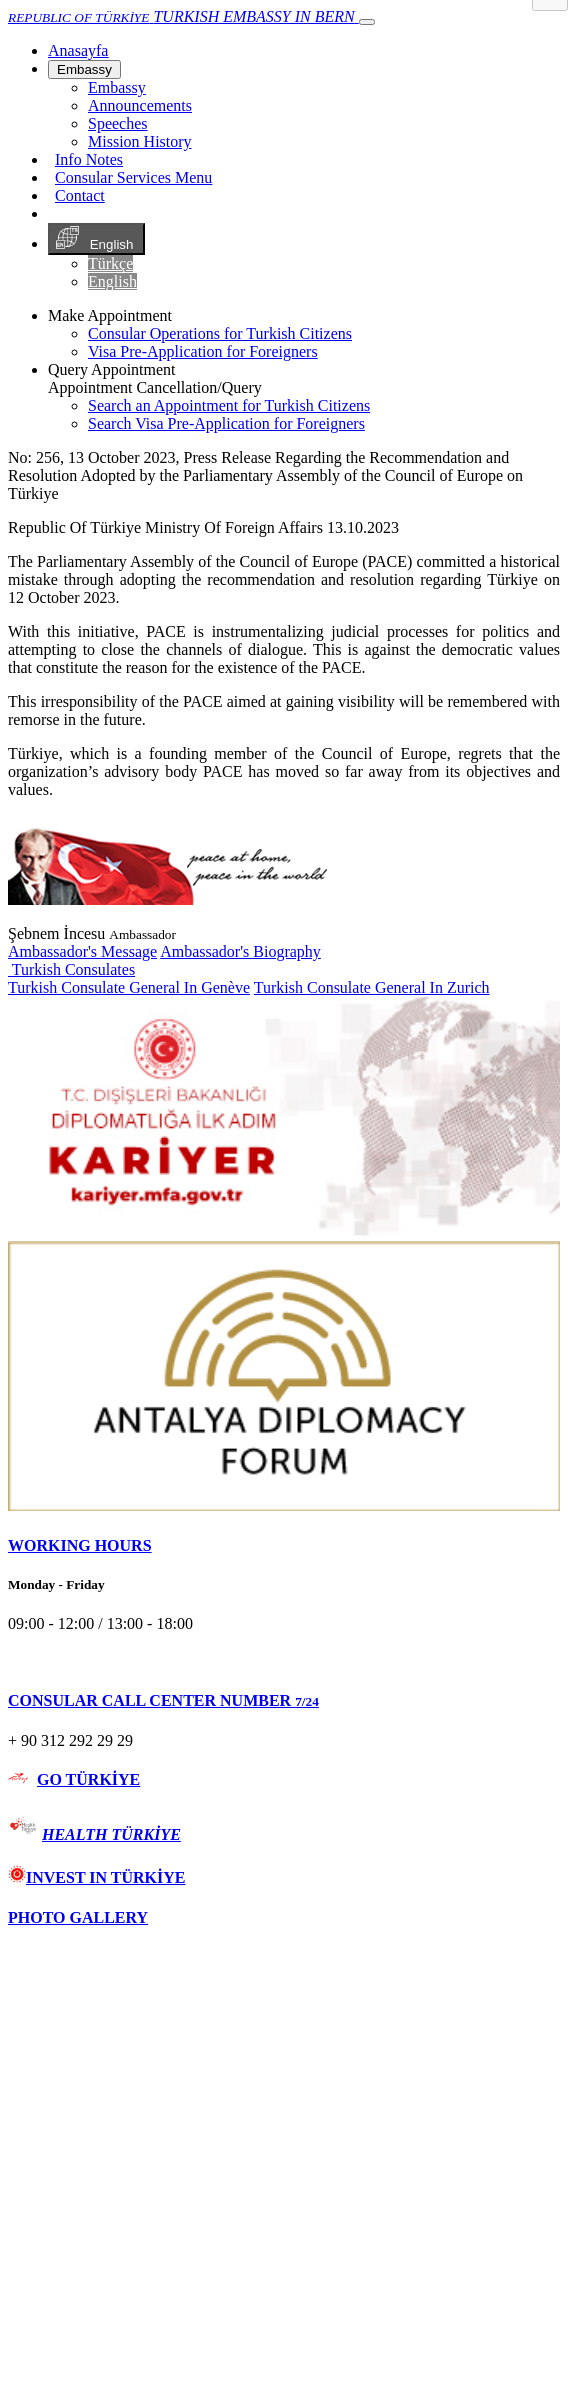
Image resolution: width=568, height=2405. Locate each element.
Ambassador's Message (82, 951)
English (96, 239)
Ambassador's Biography (240, 951)
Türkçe (110, 263)
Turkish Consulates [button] (71, 969)
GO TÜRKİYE (88, 1779)
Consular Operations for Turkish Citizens (220, 333)
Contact (80, 195)
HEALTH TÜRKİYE (111, 1834)
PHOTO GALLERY (78, 1917)
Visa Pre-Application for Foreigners (203, 351)
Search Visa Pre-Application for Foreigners (226, 423)
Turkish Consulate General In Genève (129, 987)
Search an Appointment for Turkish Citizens (229, 405)
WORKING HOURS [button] (80, 1545)
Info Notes (89, 159)
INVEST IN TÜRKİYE (96, 1877)
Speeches (118, 123)
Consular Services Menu (133, 177)
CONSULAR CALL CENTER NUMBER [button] (163, 1700)
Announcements (140, 105)
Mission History (140, 141)
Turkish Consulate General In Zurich (372, 987)
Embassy (84, 69)
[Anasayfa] (78, 50)
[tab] (284, 1546)
